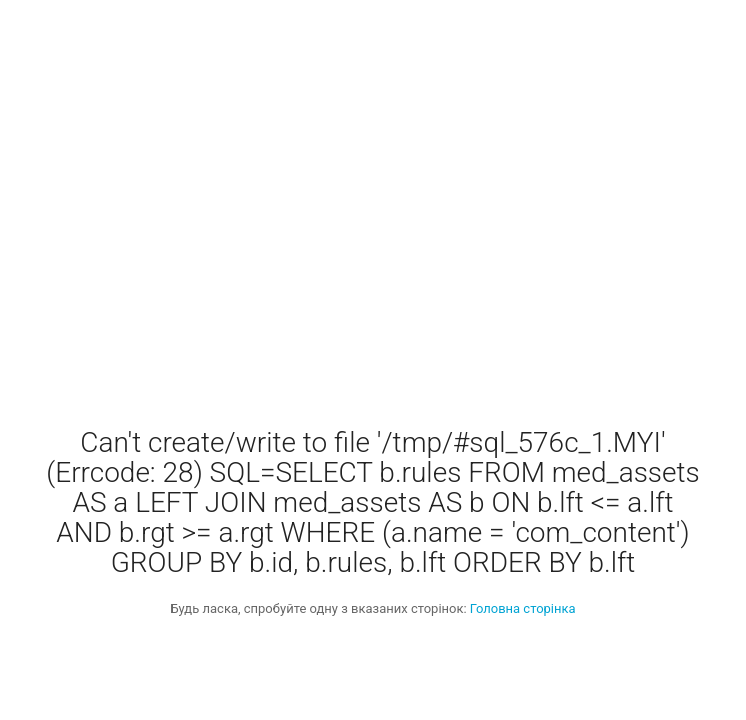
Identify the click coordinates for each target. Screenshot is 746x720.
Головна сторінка (523, 608)
